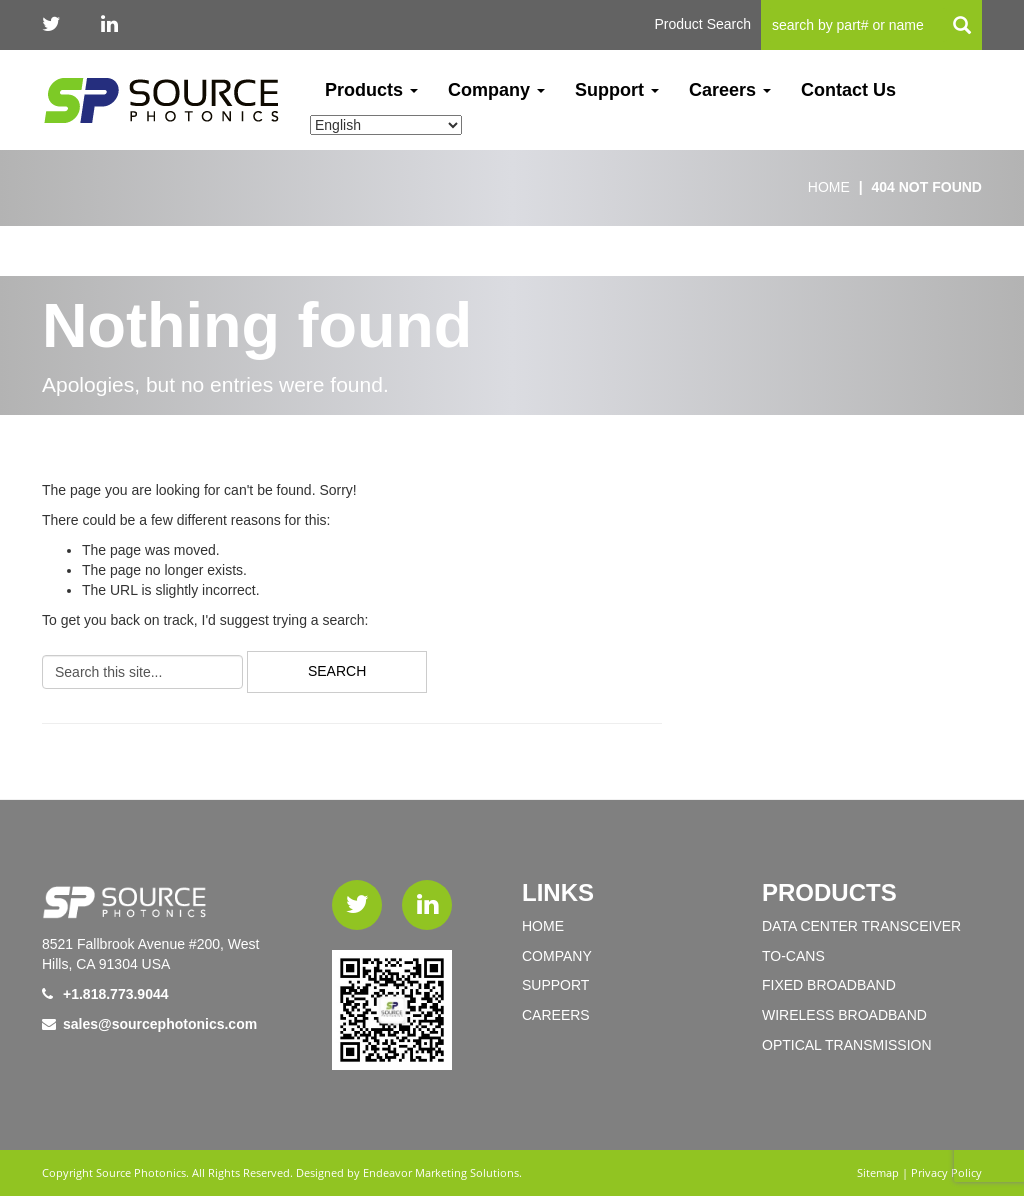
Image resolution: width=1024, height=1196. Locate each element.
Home (543, 926)
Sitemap (878, 1172)
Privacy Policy (946, 1172)
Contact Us (848, 90)
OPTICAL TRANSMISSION (847, 1045)
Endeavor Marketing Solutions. (442, 1172)
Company (496, 90)
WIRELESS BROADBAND (844, 1015)
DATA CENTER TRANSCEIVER (861, 926)
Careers (730, 90)
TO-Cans (793, 956)
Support (617, 90)
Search (337, 671)
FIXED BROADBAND (829, 985)
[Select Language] (386, 125)
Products (371, 90)
